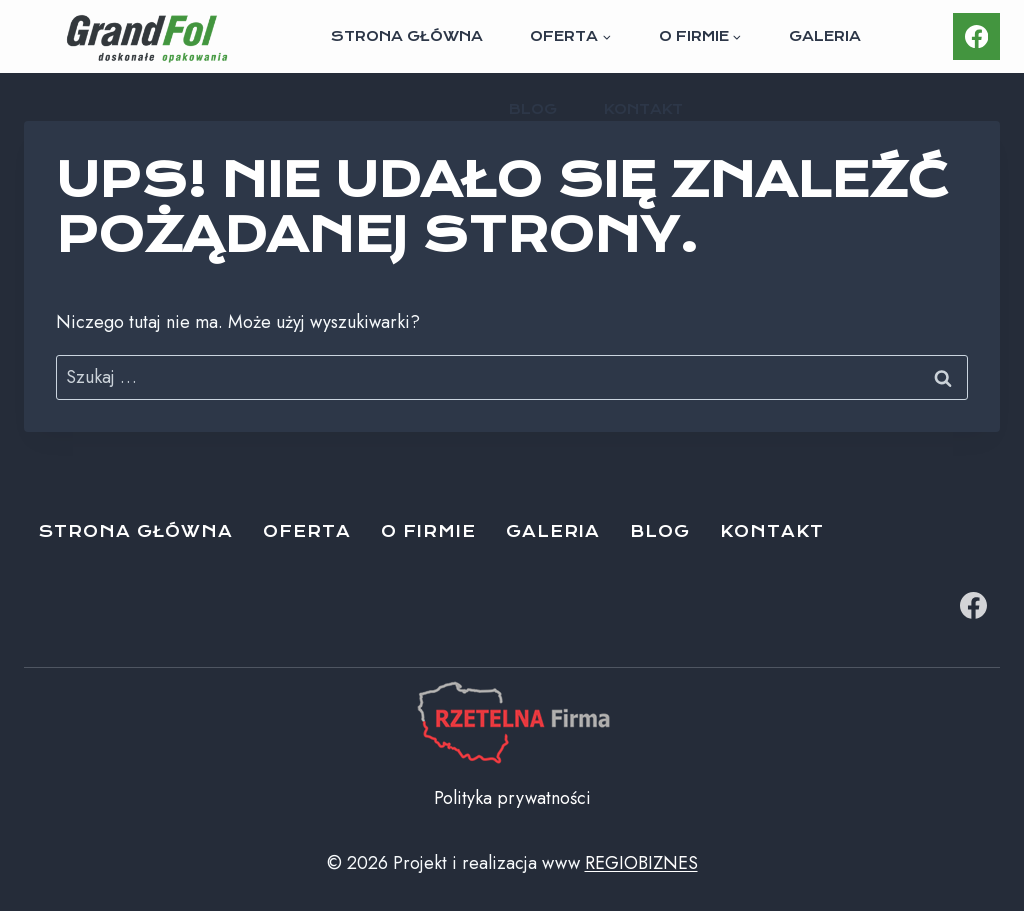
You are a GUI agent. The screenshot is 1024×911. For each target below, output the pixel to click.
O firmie (428, 531)
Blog (533, 109)
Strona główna (407, 36)
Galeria (825, 36)
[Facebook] (976, 36)
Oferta (307, 531)
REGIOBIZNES (641, 863)
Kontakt (643, 109)
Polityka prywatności (512, 798)
